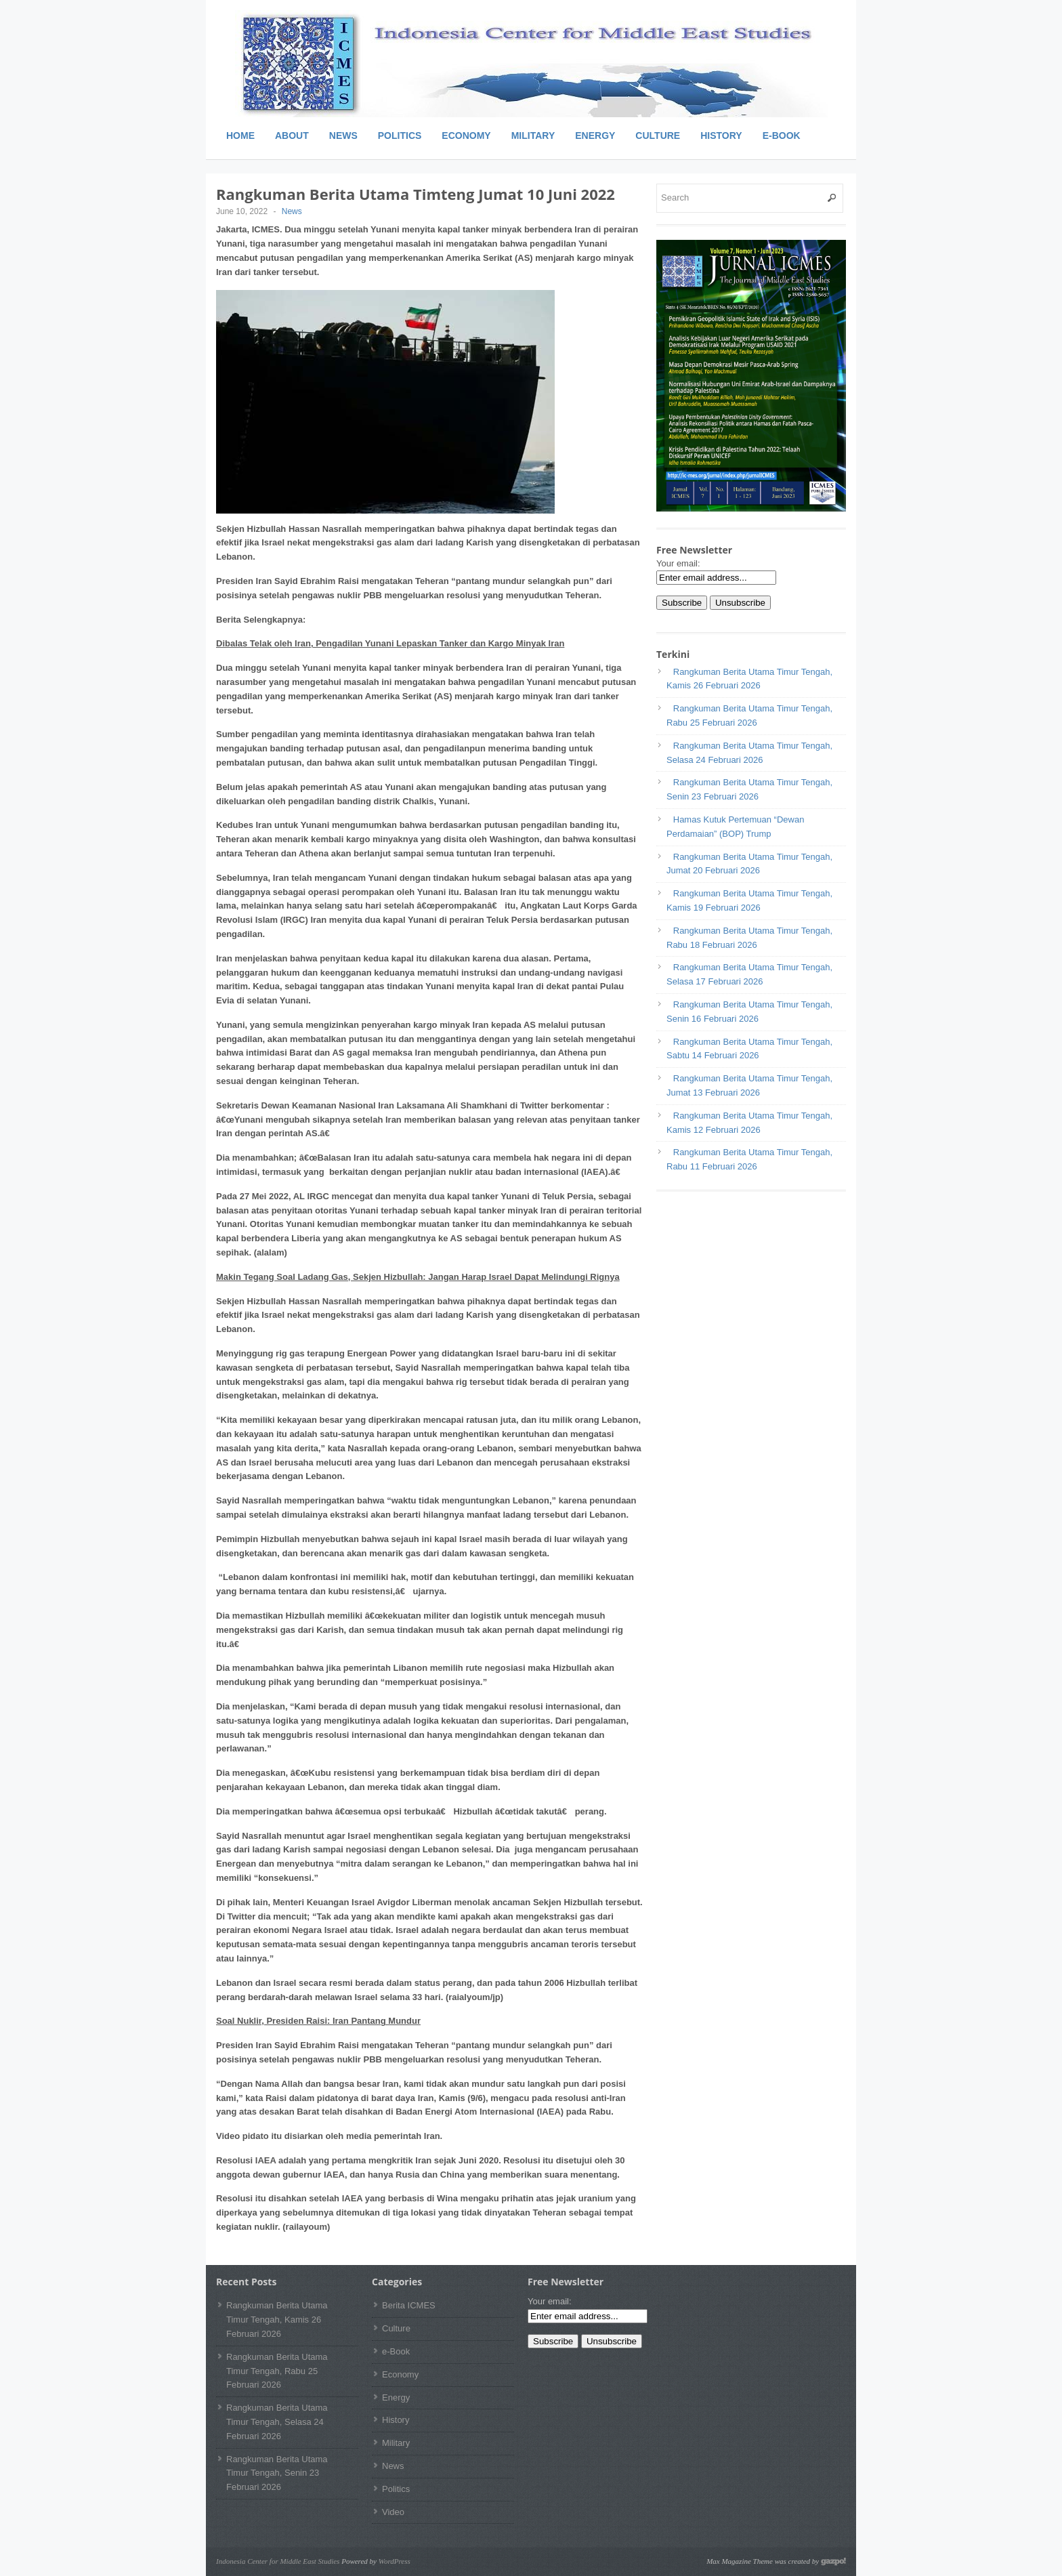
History (721, 135)
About (292, 135)
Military (533, 135)
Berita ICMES (409, 2305)
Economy (466, 135)
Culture (657, 135)
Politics (400, 135)
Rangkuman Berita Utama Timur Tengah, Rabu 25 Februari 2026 (277, 2371)
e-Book (782, 135)
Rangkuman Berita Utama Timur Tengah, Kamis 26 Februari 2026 (277, 2319)
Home (240, 135)
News (343, 135)
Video (393, 2512)
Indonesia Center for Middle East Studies (277, 2561)
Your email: (678, 563)
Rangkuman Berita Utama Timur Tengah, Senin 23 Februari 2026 (277, 2473)
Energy (595, 135)
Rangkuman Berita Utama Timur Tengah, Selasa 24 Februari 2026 (277, 2422)
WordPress (394, 2561)
